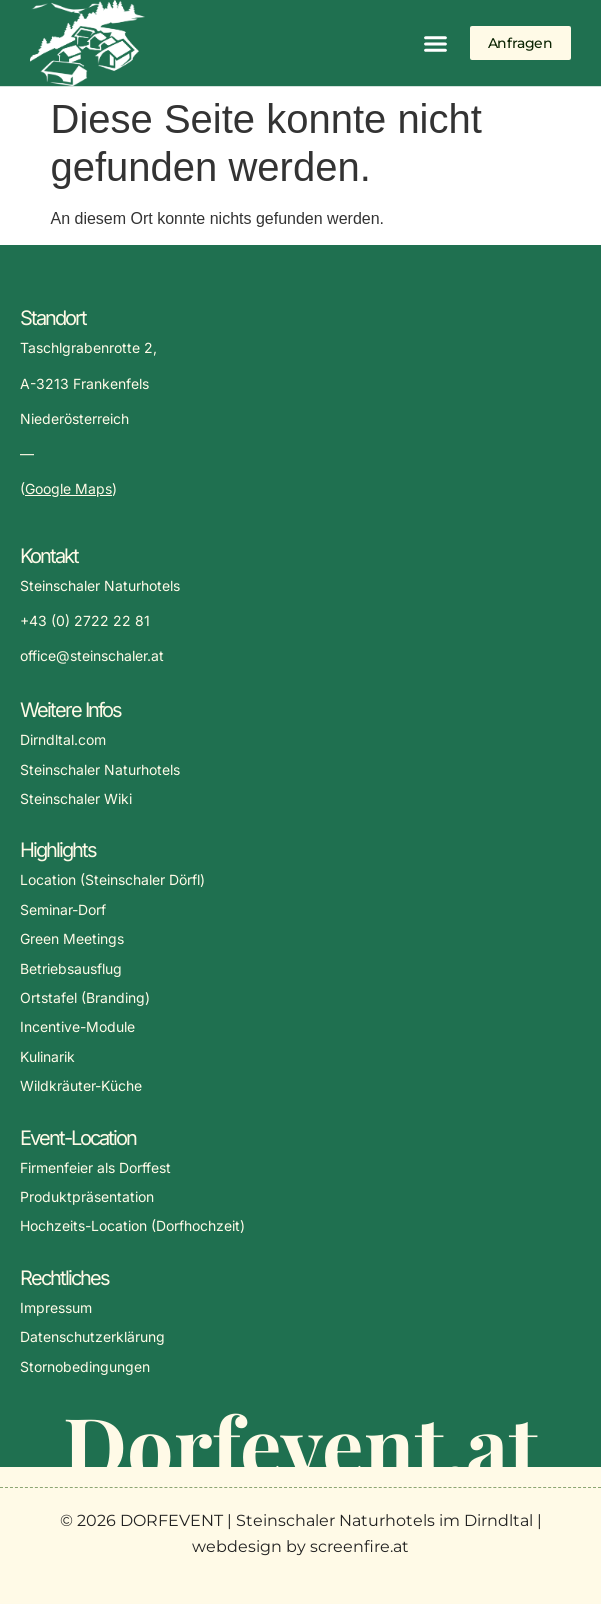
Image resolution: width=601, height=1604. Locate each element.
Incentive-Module (77, 1026)
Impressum (56, 1307)
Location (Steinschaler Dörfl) (112, 879)
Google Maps (68, 488)
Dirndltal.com (63, 739)
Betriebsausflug (71, 968)
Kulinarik (47, 1056)
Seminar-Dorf (63, 909)
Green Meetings (72, 938)
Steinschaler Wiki (76, 798)
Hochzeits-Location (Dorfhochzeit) (132, 1225)
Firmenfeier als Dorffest (95, 1167)
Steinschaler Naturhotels (100, 769)
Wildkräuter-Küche (81, 1085)
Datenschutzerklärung (92, 1336)
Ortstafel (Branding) (85, 997)
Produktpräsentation (87, 1196)
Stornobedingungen (85, 1366)
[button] (436, 43)
